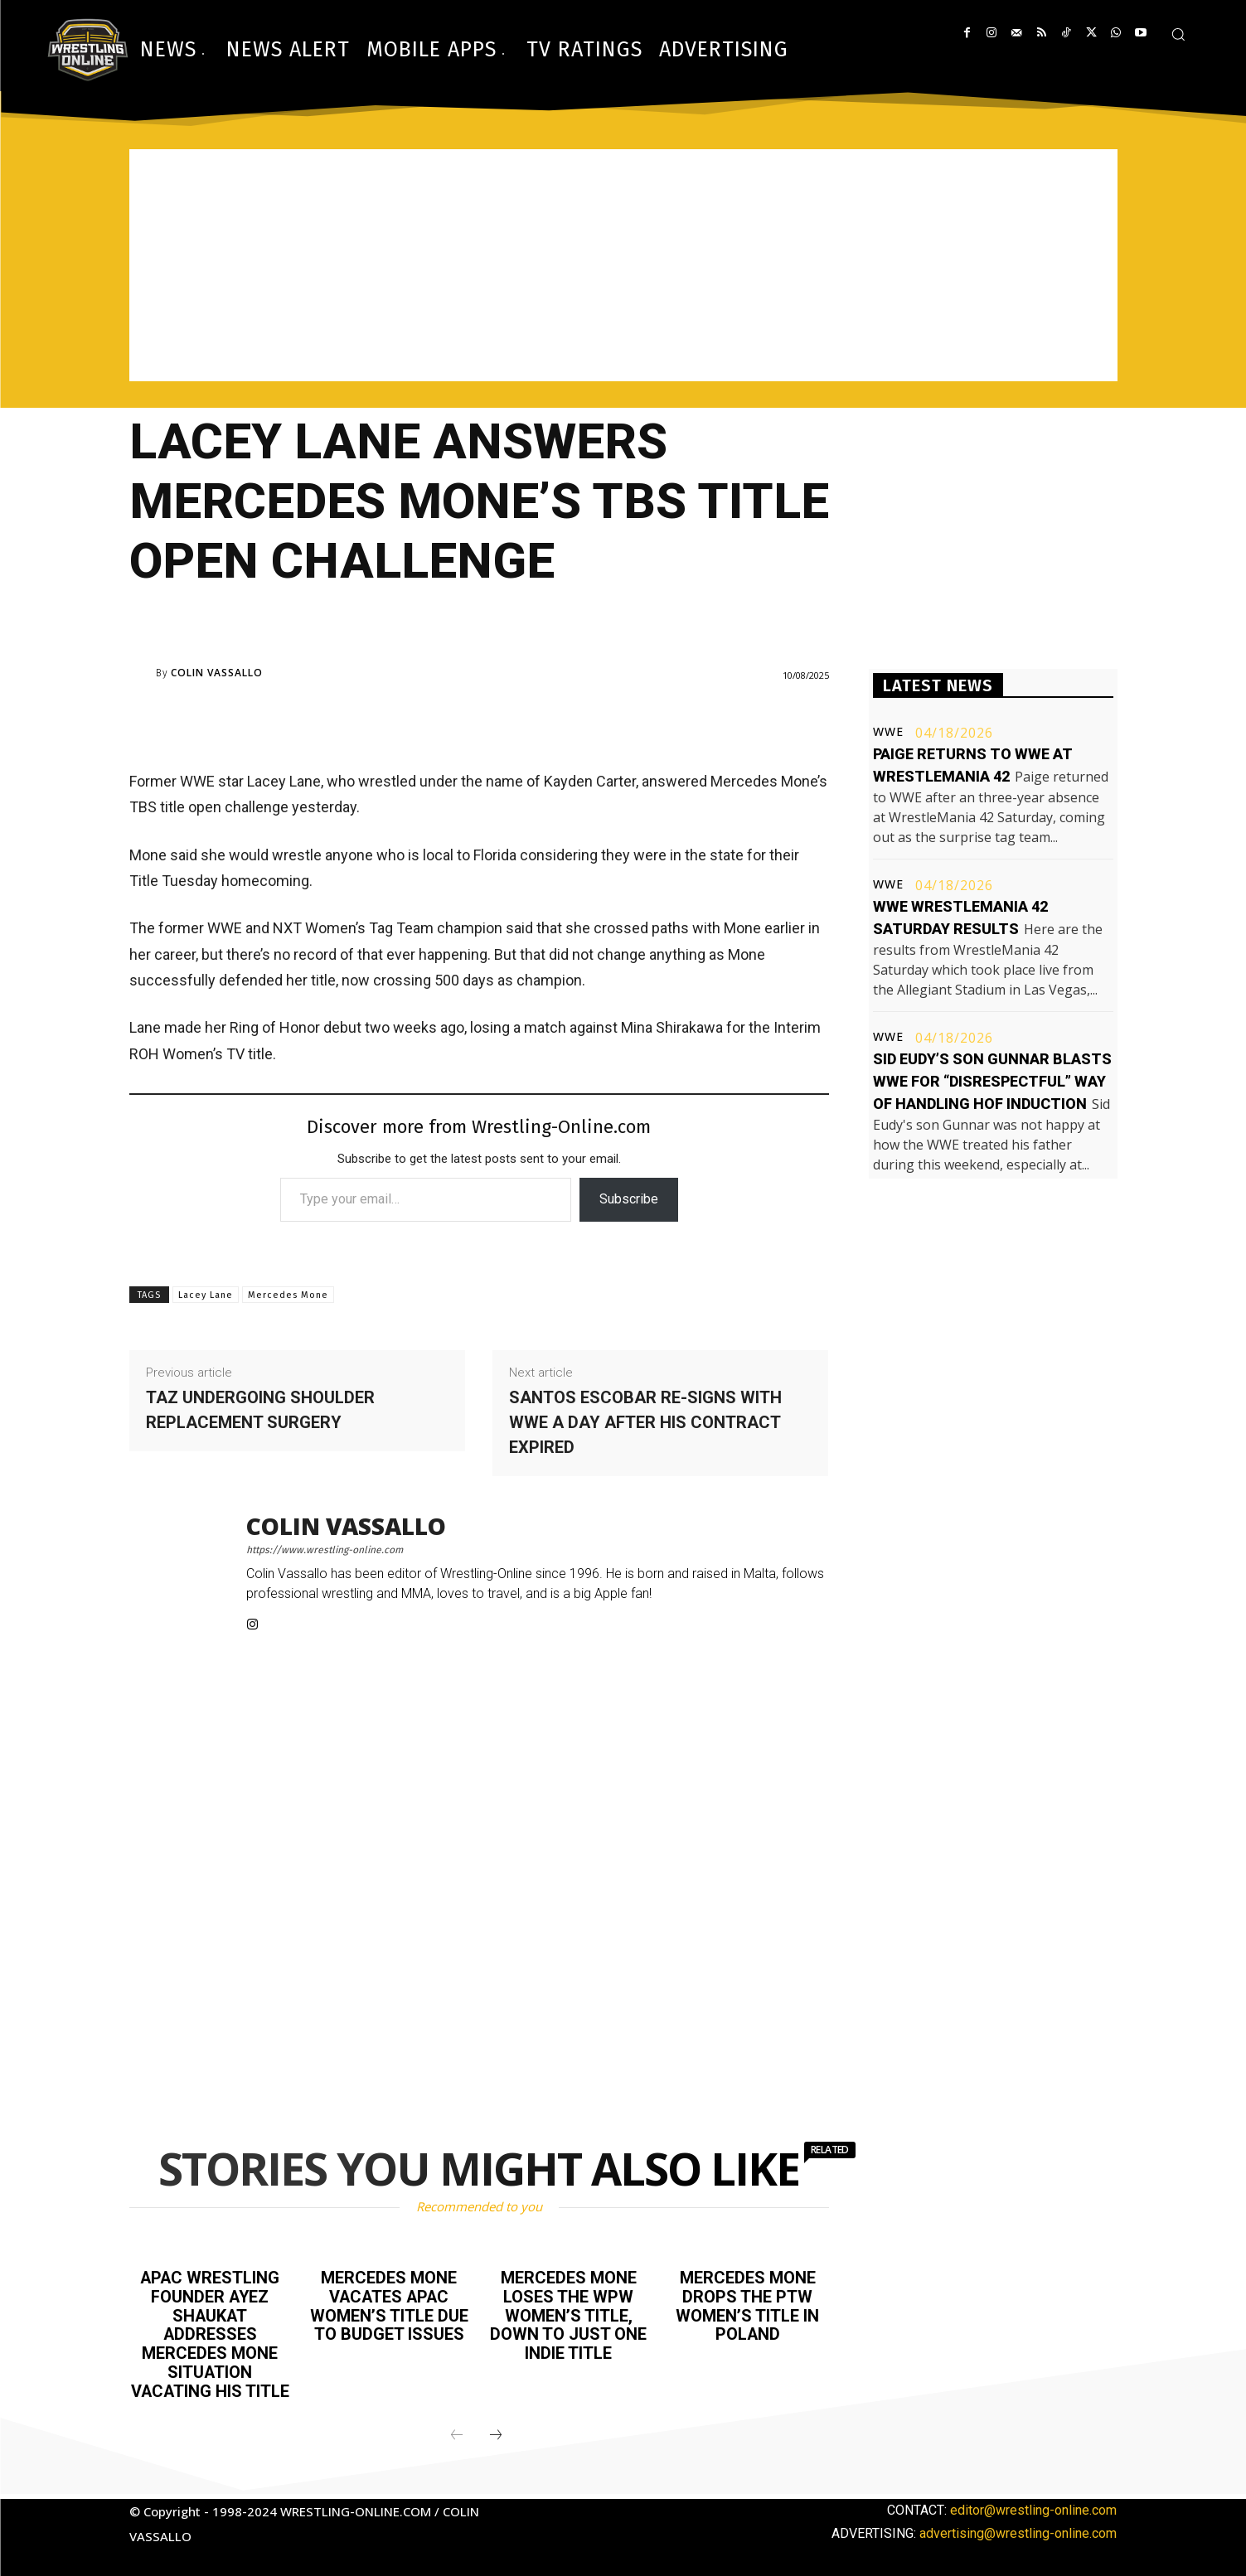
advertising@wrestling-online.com (1018, 2528)
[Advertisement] (623, 265)
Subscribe (628, 1199)
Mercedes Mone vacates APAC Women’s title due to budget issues (389, 2305)
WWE (888, 732)
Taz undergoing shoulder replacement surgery (260, 1409)
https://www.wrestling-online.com (324, 1550)
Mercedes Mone (288, 1295)
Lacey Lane (205, 1295)
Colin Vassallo (217, 673)
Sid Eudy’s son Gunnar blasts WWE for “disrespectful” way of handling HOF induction (992, 1081)
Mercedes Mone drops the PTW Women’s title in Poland (747, 2305)
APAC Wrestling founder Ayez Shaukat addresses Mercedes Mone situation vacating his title (210, 2332)
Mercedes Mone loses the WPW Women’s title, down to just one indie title (568, 2314)
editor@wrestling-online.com (1033, 2505)
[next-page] (495, 2431)
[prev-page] (456, 2431)
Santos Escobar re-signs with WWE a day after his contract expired (645, 1422)
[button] (1178, 34)
